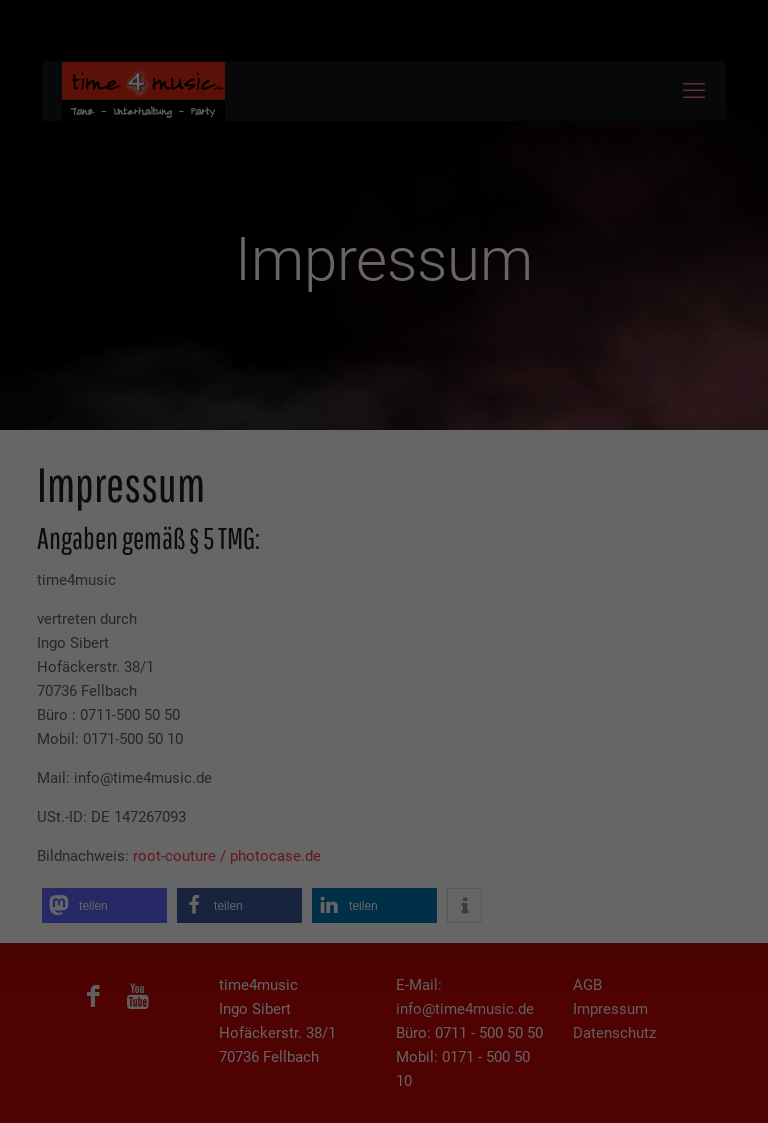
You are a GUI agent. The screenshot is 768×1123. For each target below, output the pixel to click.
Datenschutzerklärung (393, 298)
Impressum (487, 298)
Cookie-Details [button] (289, 298)
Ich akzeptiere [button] (384, 188)
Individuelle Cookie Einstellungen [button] (384, 275)
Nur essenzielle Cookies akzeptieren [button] (384, 240)
